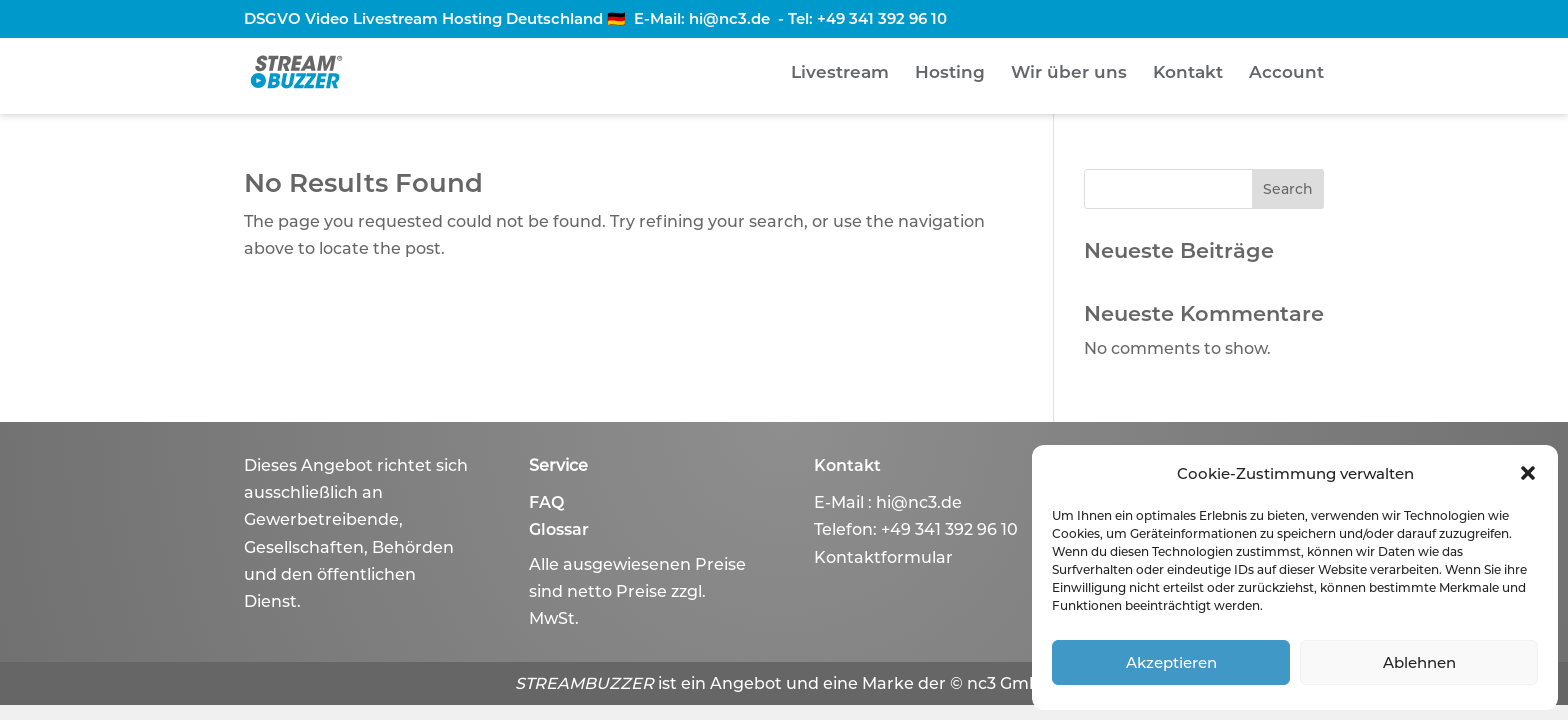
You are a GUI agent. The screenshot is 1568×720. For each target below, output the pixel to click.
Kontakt (1188, 73)
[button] (1528, 473)
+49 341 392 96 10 (882, 18)
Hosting (950, 73)
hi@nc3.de (729, 18)
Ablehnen (1419, 662)
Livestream (840, 73)
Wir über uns (1069, 73)
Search (1288, 189)
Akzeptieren (1171, 662)
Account (1286, 73)
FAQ (546, 502)
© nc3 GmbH (1001, 683)
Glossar (559, 529)
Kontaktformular (883, 557)
